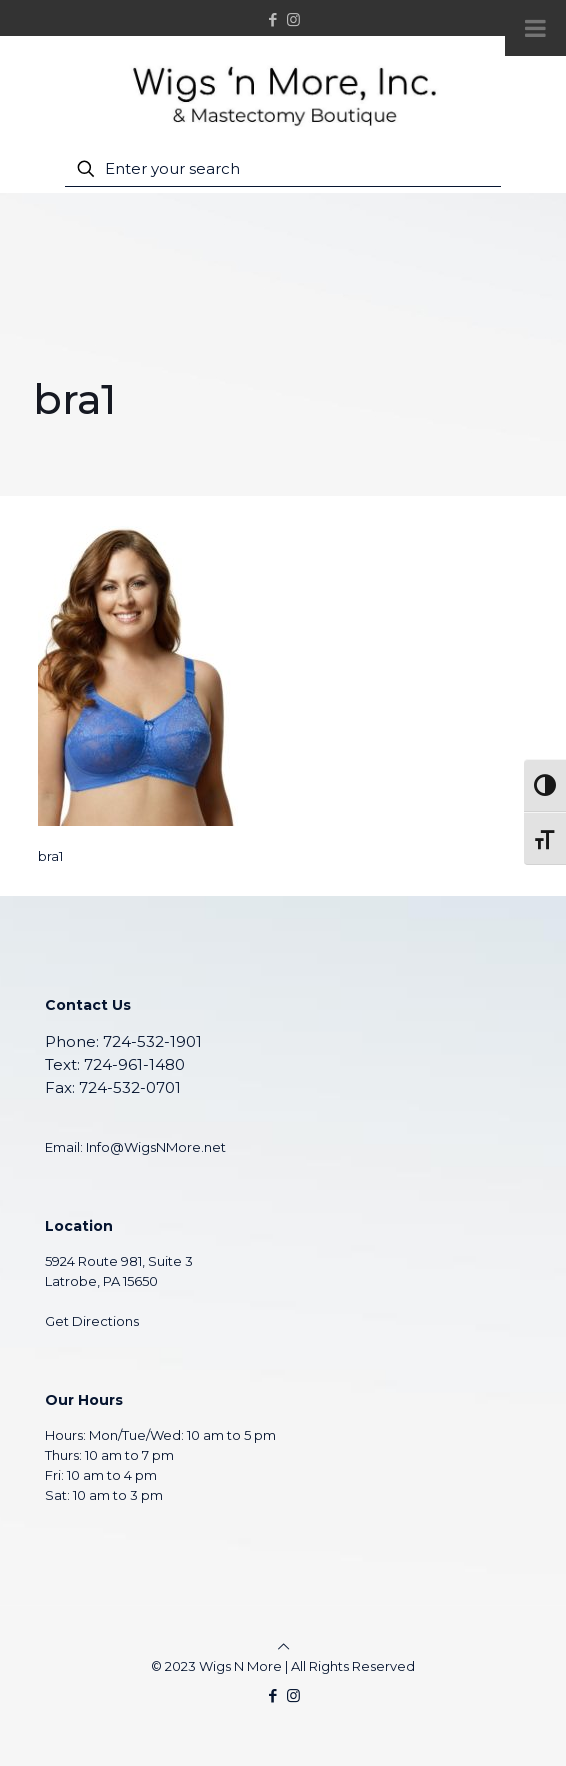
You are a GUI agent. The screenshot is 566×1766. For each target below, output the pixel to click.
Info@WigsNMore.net (156, 1147)
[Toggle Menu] (535, 28)
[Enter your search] (283, 169)
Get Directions (92, 1321)
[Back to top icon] (283, 1646)
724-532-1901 (152, 1041)
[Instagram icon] (293, 19)
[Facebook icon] (273, 19)
